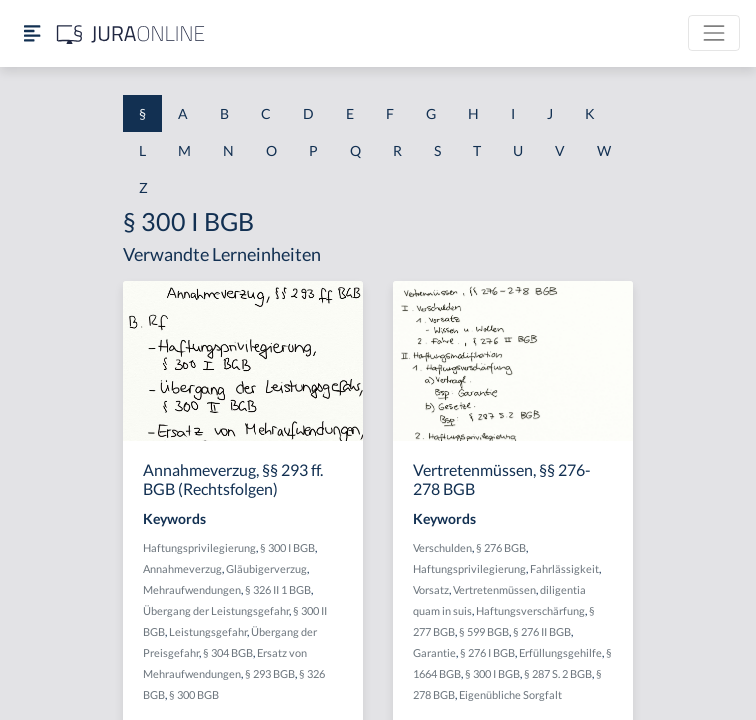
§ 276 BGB (501, 547)
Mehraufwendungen (192, 589)
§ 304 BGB (228, 652)
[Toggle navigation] (714, 33)
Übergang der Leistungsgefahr (216, 610)
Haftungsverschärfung (530, 610)
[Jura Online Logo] (131, 33)
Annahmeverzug (182, 568)
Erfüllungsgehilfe (560, 652)
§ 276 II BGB (542, 631)
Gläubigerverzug (266, 568)
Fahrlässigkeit (564, 568)
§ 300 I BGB (287, 547)
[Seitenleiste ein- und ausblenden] (32, 33)
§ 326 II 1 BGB (278, 589)
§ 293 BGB (270, 673)
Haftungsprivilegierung (199, 547)
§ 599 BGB (484, 631)
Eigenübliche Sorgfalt (510, 694)
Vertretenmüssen (494, 589)
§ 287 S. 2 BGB (558, 673)
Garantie (434, 652)
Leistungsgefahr (208, 631)
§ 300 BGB (194, 694)
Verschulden (442, 547)
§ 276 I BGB (487, 652)
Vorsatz (431, 589)
